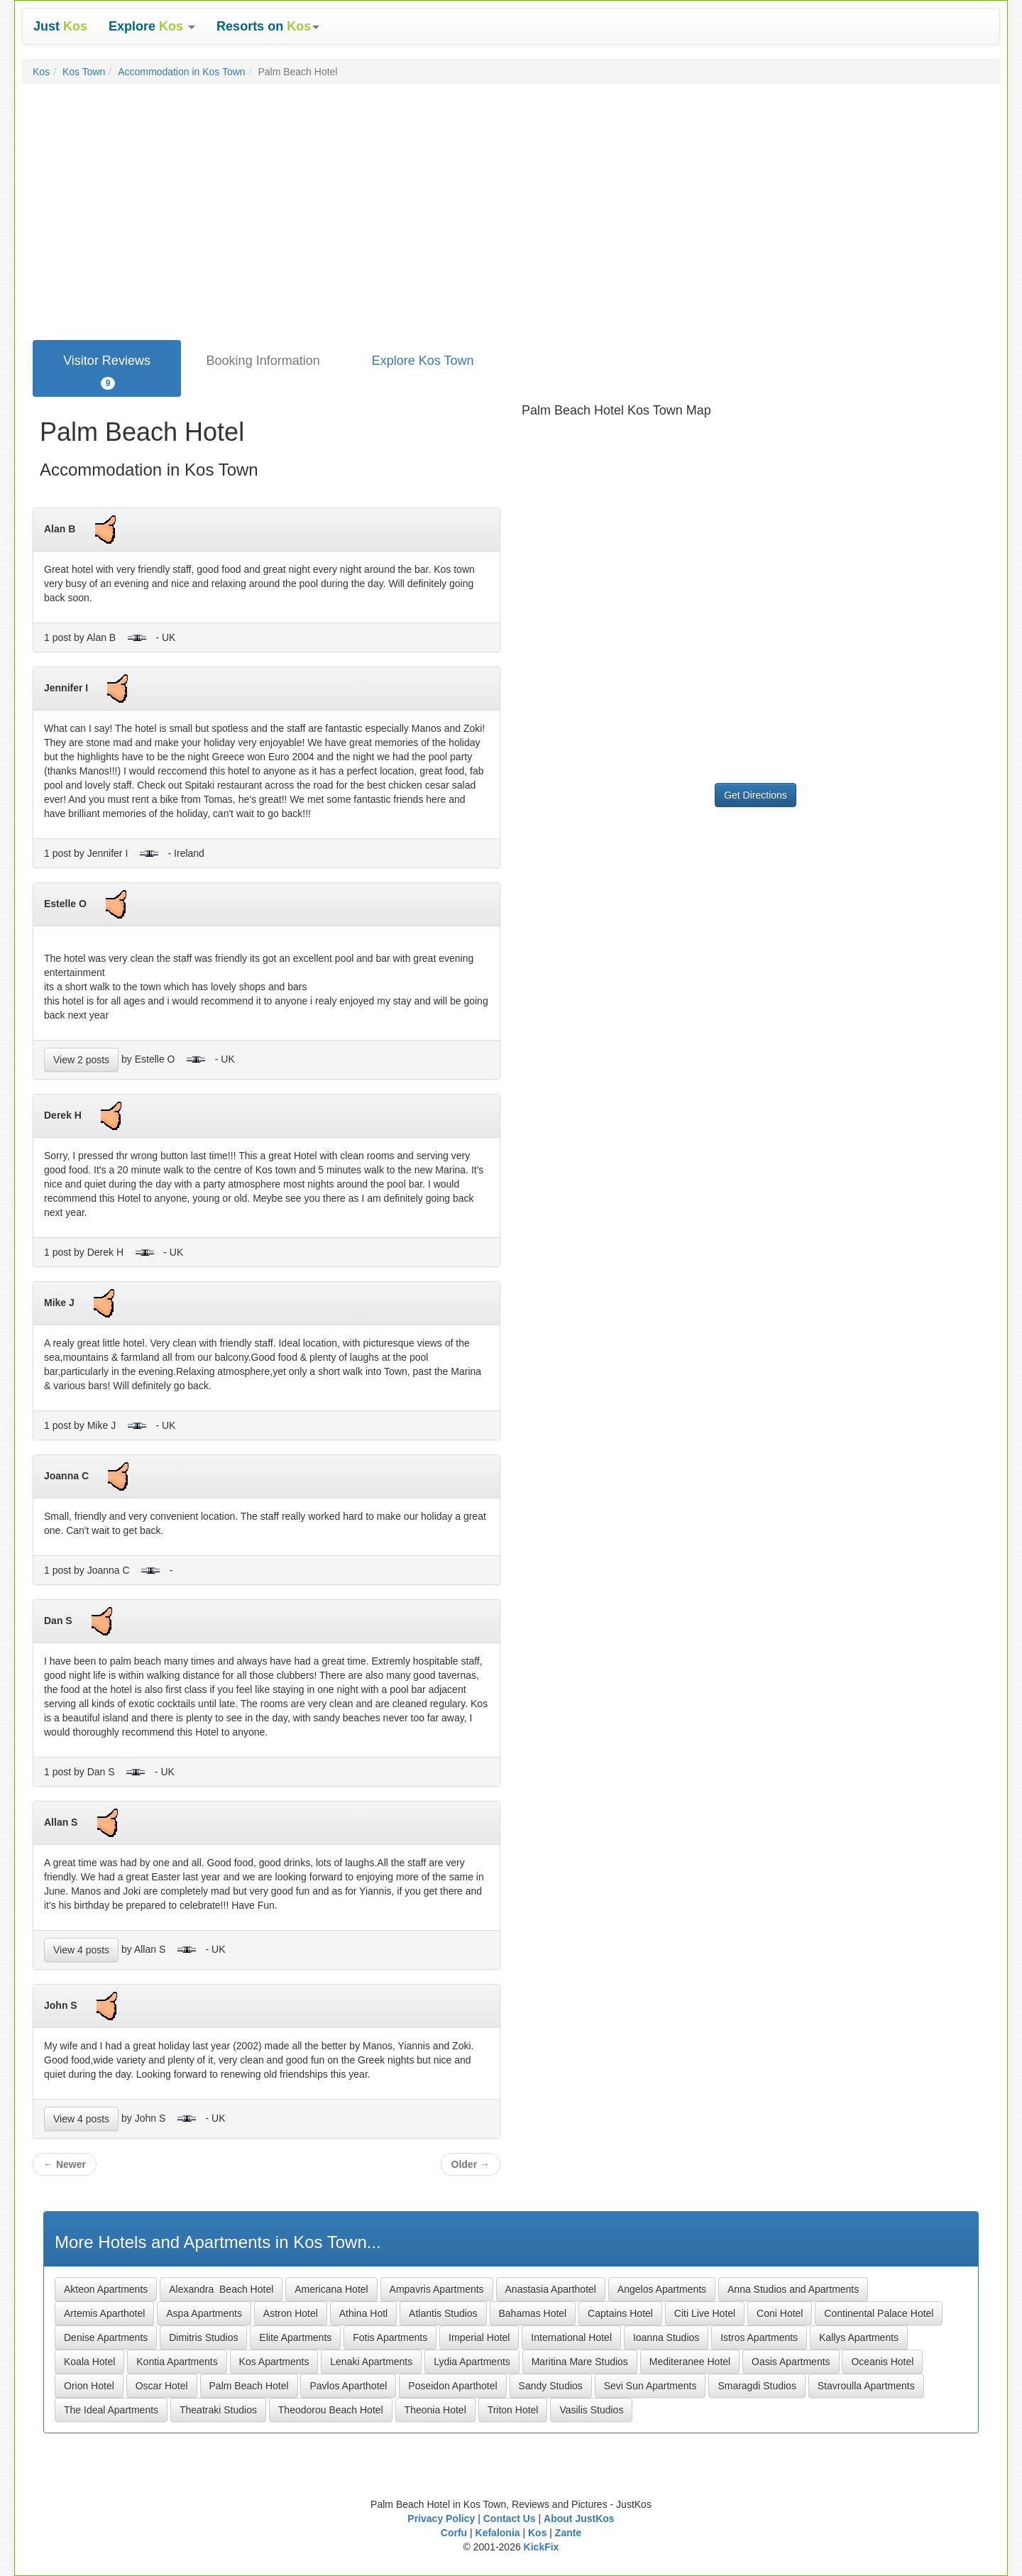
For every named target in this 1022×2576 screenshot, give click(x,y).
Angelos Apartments (661, 2289)
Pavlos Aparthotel (348, 2385)
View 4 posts (81, 1950)
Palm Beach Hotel (249, 2385)
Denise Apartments (106, 2337)
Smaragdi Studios (757, 2385)
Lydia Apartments (472, 2361)
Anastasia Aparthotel (550, 2289)
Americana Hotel (331, 2289)
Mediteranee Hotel (689, 2361)
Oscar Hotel (162, 2385)
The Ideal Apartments (111, 2410)
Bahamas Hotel (533, 2313)
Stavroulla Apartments (866, 2385)
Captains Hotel (620, 2313)
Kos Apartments (274, 2361)
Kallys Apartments (859, 2337)
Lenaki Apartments (371, 2361)
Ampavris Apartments (437, 2289)
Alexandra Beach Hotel (221, 2289)
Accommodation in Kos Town (182, 71)
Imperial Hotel (479, 2337)
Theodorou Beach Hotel (330, 2410)
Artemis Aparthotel (104, 2313)
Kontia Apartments (176, 2361)
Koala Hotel (89, 2361)
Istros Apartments (759, 2337)
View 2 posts (81, 1059)
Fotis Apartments (390, 2337)
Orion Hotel (89, 2385)
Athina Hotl (363, 2313)
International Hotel (571, 2337)
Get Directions (755, 795)
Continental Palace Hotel (878, 2313)
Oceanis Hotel (882, 2361)
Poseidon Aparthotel (452, 2385)
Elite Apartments (295, 2337)
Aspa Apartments (204, 2313)
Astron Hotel (290, 2313)
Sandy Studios (551, 2385)
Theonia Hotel (435, 2410)
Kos (41, 71)
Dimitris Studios (203, 2337)
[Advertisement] (511, 233)
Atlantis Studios (443, 2313)
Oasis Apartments (791, 2361)
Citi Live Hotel (704, 2313)
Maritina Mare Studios (580, 2361)
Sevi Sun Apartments (650, 2385)
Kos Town (83, 71)
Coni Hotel (780, 2313)
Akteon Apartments (106, 2289)
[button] (152, 26)
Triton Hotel (513, 2410)
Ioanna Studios (666, 2337)
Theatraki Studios (218, 2410)
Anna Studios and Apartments (793, 2289)
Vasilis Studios (591, 2410)
